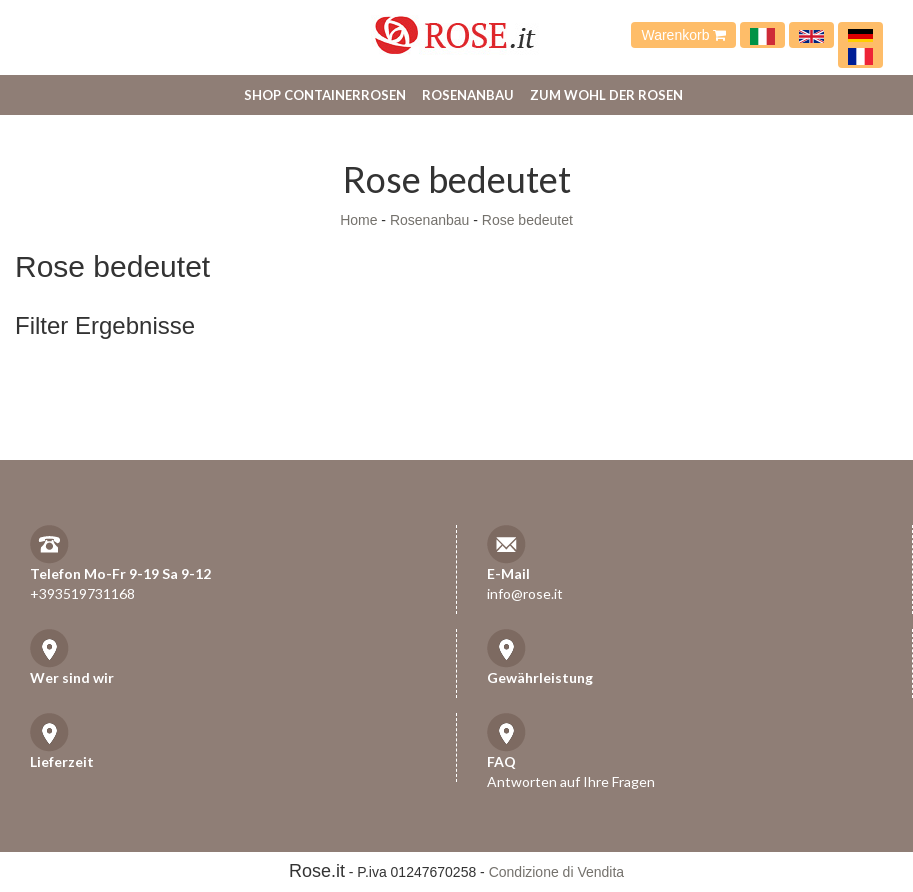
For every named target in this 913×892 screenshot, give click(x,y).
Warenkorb (683, 35)
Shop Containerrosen (325, 95)
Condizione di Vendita (556, 872)
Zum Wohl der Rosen (606, 95)
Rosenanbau (468, 95)
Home (358, 220)
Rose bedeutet (527, 220)
